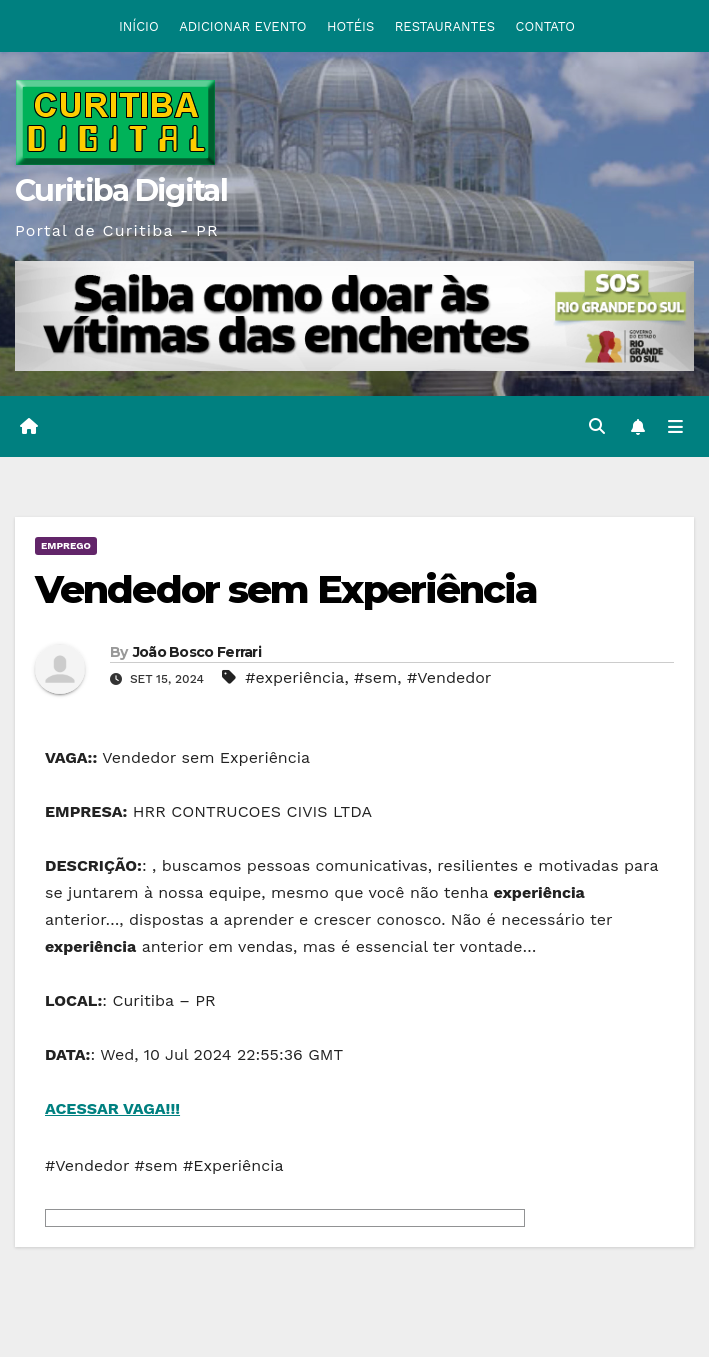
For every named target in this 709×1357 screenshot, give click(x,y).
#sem (375, 677)
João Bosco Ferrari (197, 652)
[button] (597, 426)
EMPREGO (66, 545)
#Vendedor (449, 677)
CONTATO (546, 26)
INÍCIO (139, 26)
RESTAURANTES (445, 26)
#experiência (294, 677)
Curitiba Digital (121, 190)
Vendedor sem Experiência (286, 589)
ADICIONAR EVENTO (242, 26)
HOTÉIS (350, 26)
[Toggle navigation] (675, 427)
